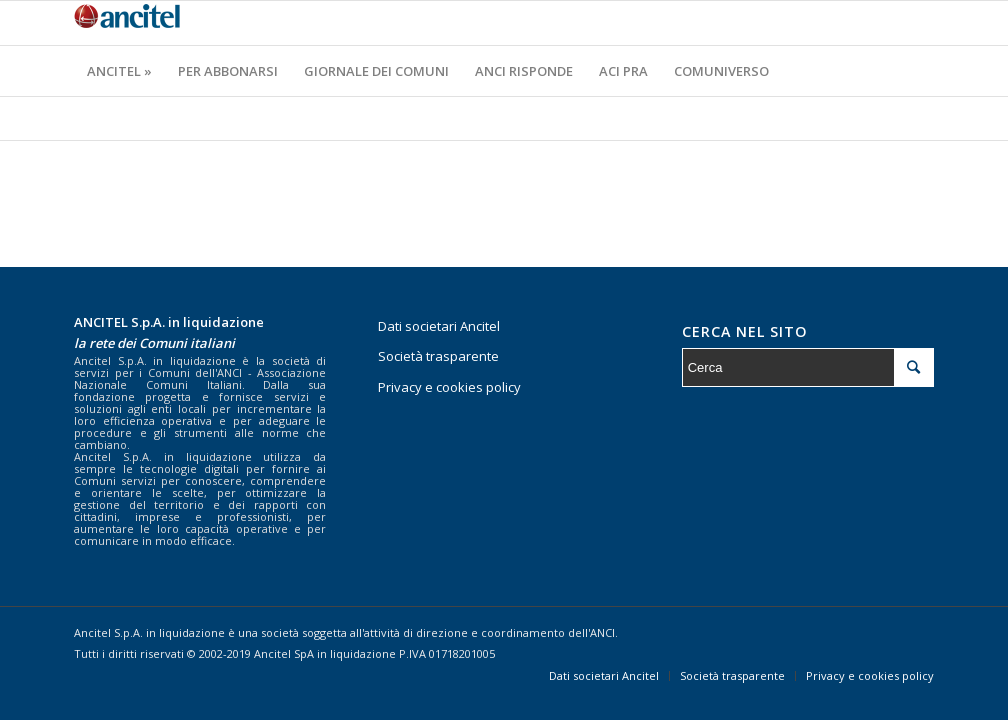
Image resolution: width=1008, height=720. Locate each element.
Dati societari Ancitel (439, 326)
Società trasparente (438, 356)
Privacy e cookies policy (449, 387)
